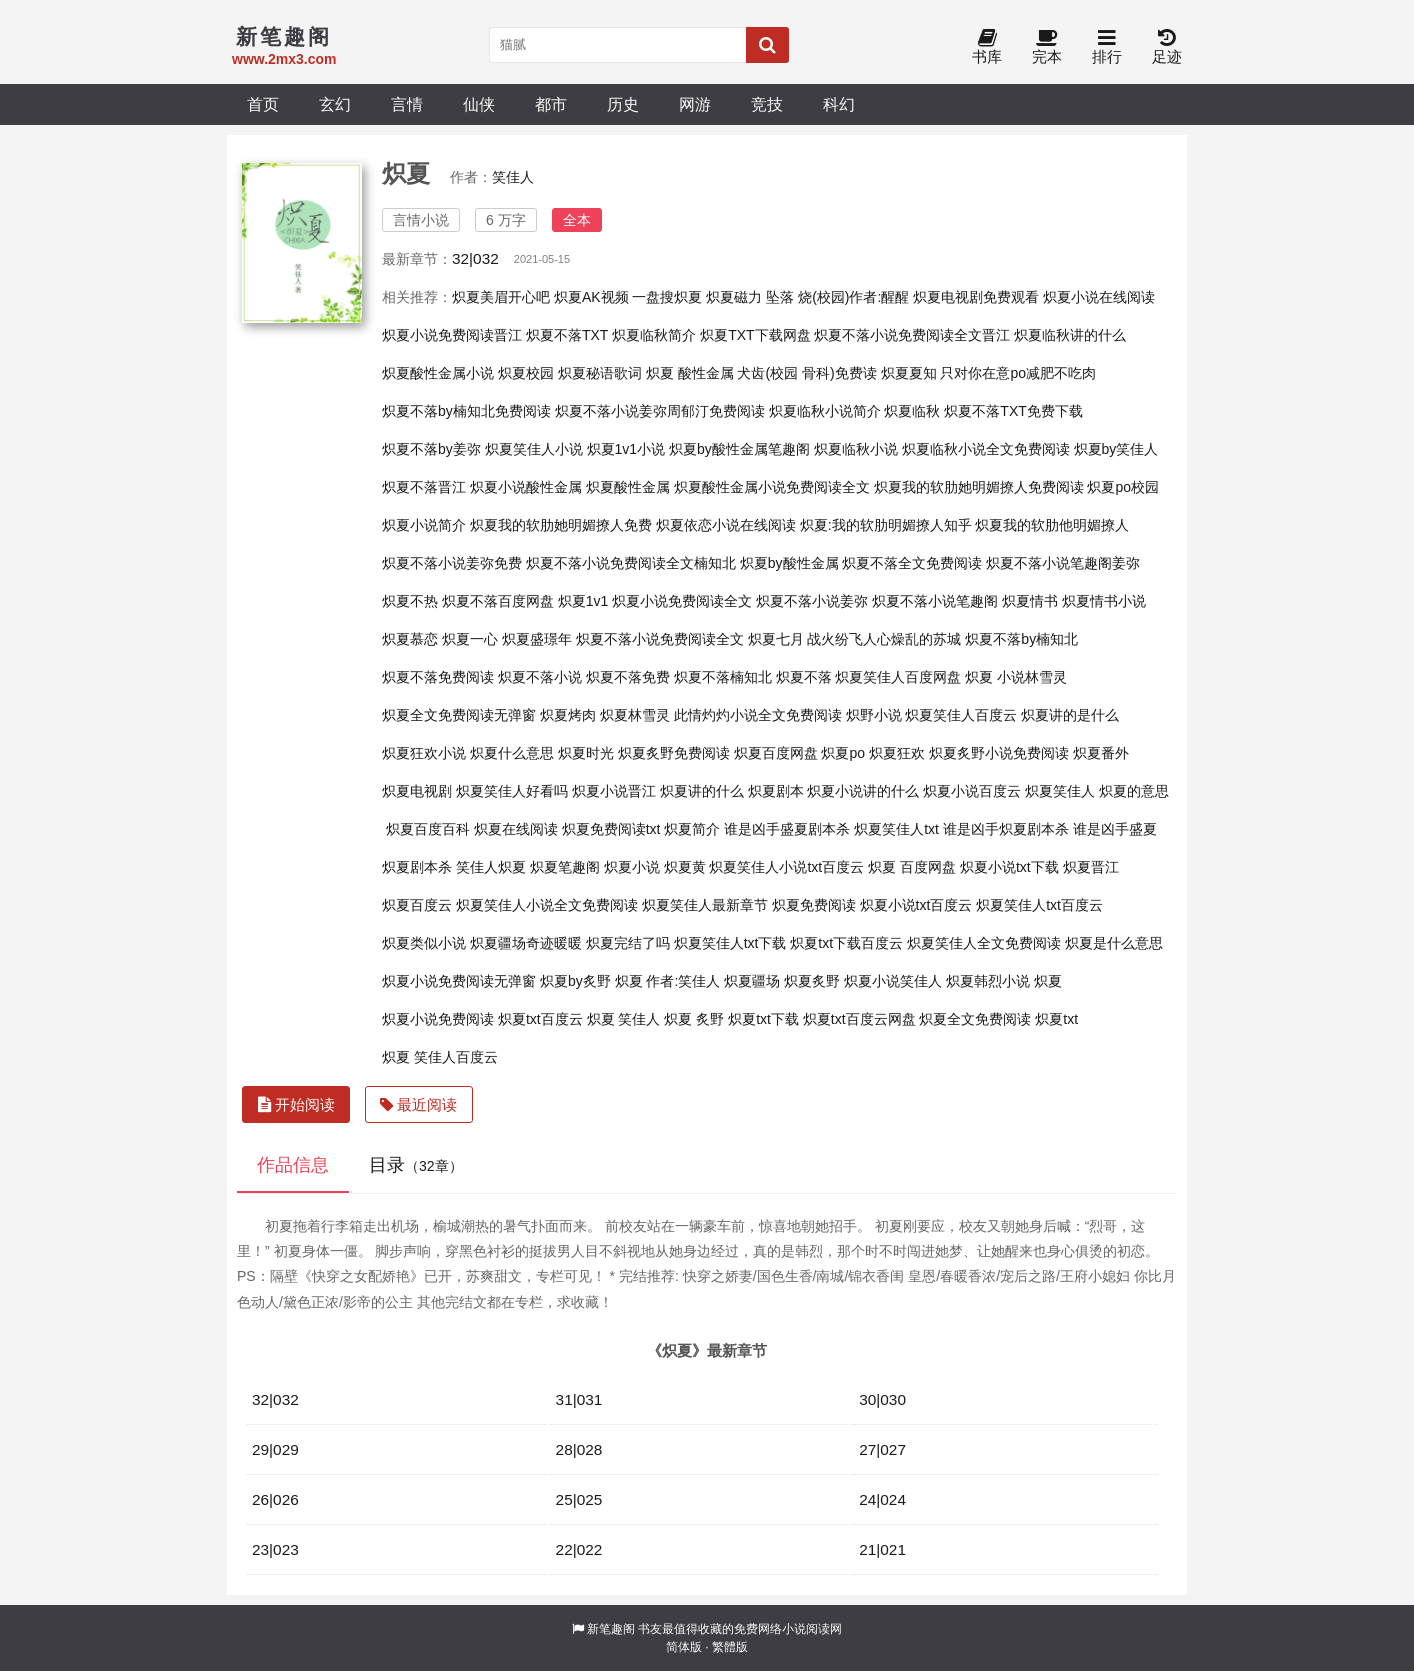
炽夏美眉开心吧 (501, 297)
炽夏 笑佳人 (624, 1019)
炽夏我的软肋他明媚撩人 (1052, 525)
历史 (623, 104)
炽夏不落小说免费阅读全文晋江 (912, 335)
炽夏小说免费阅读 (438, 1019)
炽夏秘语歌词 (600, 373)
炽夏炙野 (812, 981)
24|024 (882, 1499)
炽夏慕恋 (410, 639)
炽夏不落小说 (540, 677)
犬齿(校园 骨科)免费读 (806, 373)
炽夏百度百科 (428, 829)
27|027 (882, 1449)
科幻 (839, 104)
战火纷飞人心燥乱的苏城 (884, 639)
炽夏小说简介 (424, 525)
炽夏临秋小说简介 (825, 411)
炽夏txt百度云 (540, 1019)
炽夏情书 (1030, 601)
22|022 (579, 1549)
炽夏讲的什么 (702, 791)
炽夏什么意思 (512, 753)
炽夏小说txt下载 (1009, 867)
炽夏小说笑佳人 (893, 981)
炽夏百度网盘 (776, 753)
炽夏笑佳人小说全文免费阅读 (547, 905)
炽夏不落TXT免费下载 (1013, 411)
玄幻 (335, 104)
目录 (416, 1165)
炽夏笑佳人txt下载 (730, 943)
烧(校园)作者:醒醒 (853, 297)
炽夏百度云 (417, 905)
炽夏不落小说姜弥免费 (452, 563)
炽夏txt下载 (763, 1019)
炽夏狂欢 (897, 753)
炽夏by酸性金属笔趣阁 (739, 449)
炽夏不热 (410, 601)
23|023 (275, 1549)
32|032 (475, 258)
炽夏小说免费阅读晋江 (452, 335)
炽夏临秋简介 (654, 335)
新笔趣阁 (611, 1629)
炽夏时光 (586, 753)
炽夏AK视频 (591, 297)
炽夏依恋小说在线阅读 (726, 525)
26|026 (275, 1499)
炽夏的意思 (1134, 791)
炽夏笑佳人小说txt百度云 (786, 867)
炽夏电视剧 (417, 791)
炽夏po (843, 753)
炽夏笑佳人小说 (534, 449)
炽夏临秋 (912, 411)
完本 (1047, 47)
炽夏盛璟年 (537, 639)
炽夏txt (1056, 1019)
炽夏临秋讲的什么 (1070, 335)
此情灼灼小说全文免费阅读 (758, 715)
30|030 (882, 1399)
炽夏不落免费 (628, 677)
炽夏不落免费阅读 (438, 677)
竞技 (767, 104)
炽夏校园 (526, 373)
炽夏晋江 (1091, 867)
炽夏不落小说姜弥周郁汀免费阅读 (660, 411)
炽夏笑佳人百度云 (961, 715)
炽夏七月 (776, 639)
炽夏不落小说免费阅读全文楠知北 (631, 563)
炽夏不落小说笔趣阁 (935, 601)
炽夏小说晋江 (614, 791)
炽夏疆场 (752, 981)
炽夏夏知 (909, 373)
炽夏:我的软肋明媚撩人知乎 (886, 525)
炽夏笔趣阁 (565, 867)
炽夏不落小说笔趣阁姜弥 (1063, 563)
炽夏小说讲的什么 (863, 791)
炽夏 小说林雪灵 (1016, 677)
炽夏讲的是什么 (1070, 715)
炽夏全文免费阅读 (975, 1019)
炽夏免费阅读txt (611, 829)
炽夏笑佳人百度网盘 (898, 677)
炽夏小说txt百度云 (916, 905)
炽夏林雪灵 (635, 715)
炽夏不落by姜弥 (431, 449)
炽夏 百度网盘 (912, 867)
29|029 (275, 1449)
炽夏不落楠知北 (723, 677)
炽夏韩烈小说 (988, 981)
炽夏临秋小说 (856, 449)
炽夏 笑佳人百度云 (440, 1057)
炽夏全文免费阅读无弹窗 (459, 715)
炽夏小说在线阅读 (1099, 297)
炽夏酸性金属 (628, 487)
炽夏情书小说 (1104, 601)
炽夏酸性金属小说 (438, 373)
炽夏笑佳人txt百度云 (1039, 905)
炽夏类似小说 (424, 943)
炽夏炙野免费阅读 (674, 753)
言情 (407, 104)
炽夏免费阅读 (814, 905)
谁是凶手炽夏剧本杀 (1006, 829)
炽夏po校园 (1123, 487)
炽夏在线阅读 (516, 829)
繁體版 (730, 1647)
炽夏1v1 (583, 601)
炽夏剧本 (776, 791)
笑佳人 (513, 177)
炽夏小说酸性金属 (526, 487)
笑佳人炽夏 (491, 867)
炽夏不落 (804, 677)
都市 (551, 104)
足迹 (1167, 47)
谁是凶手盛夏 (1115, 829)
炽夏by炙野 (575, 981)
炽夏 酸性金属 (690, 373)
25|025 (579, 1499)
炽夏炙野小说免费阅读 (999, 753)
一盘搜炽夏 (667, 297)
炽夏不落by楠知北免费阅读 (466, 411)
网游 (695, 104)
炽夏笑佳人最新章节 (705, 905)
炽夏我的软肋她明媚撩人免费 (561, 525)
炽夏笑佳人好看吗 (512, 791)
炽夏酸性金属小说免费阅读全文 (772, 487)
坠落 (780, 297)
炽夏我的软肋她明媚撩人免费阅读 (979, 487)
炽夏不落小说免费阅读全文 (660, 639)
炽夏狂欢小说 (424, 753)
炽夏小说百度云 (972, 791)
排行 (1107, 47)
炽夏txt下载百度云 (846, 943)
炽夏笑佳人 (1060, 791)
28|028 (579, 1449)
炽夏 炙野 (694, 1019)
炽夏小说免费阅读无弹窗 (459, 981)
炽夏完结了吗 (628, 943)
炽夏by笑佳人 (1116, 449)
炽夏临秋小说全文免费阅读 (986, 449)
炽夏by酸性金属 (789, 563)
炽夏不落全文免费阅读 (912, 563)
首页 (263, 104)
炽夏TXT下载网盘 (755, 335)
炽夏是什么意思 (1114, 943)
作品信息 (293, 1165)
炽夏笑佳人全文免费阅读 (984, 943)
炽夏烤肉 (568, 715)
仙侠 (479, 104)
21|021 (882, 1549)
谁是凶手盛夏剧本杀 (787, 829)
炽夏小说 (632, 867)
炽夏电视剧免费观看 (976, 297)
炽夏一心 (470, 639)
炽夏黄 (685, 867)
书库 (987, 47)
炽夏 (1048, 981)
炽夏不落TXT (567, 335)
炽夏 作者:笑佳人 (668, 981)
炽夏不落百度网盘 (498, 601)
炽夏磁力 (734, 297)
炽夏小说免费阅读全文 (682, 601)
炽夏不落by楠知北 (1021, 639)
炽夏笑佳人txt (896, 829)
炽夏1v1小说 (626, 449)
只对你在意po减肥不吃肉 (1018, 373)
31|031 (579, 1399)
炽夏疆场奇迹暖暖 (526, 943)
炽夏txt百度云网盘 (859, 1019)
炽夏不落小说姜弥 (812, 601)
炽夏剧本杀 (417, 867)
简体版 (684, 1647)
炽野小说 (874, 715)
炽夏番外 (1101, 753)
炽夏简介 (692, 829)
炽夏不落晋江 (424, 487)
